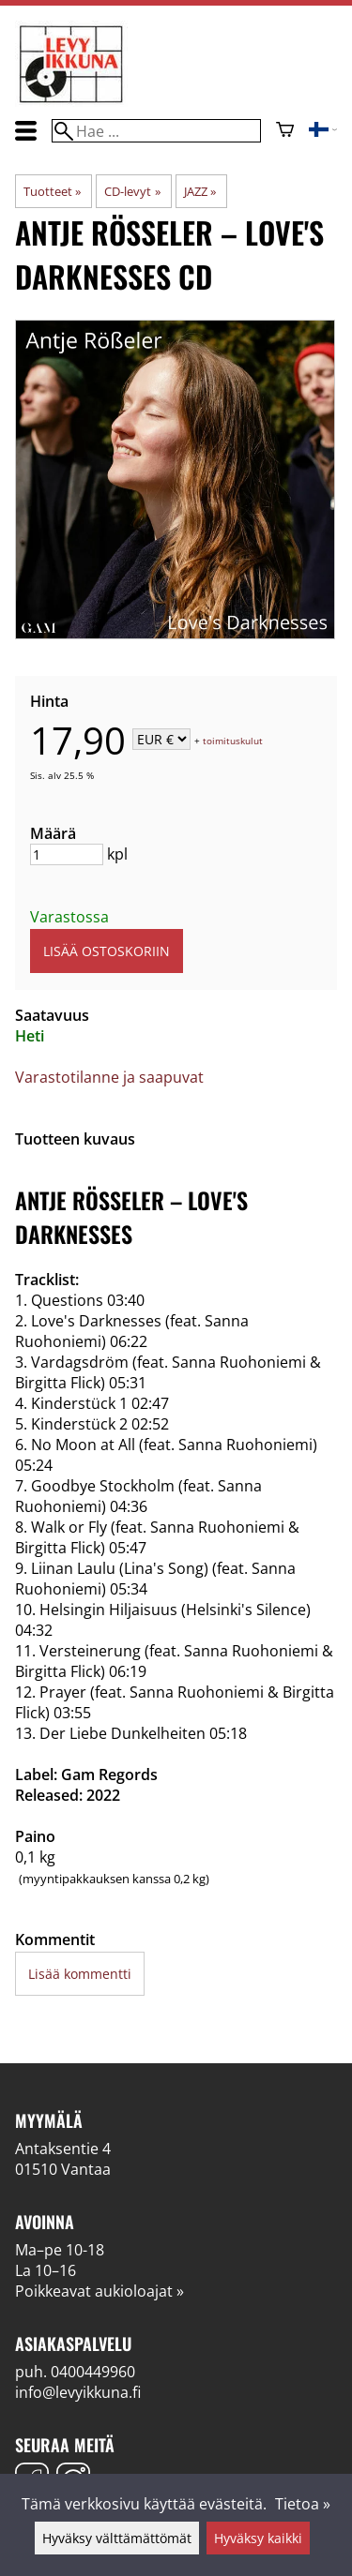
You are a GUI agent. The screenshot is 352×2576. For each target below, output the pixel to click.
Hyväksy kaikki (258, 2538)
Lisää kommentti (79, 1974)
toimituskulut (233, 740)
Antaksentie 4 (63, 2148)
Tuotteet (52, 191)
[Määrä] (66, 854)
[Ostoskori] (285, 131)
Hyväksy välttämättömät (116, 2538)
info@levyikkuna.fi (78, 2392)
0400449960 (93, 2371)
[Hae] (156, 130)
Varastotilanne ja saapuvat (109, 1077)
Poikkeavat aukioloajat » (99, 2291)
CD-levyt (132, 191)
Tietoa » (302, 2504)
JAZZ (200, 191)
